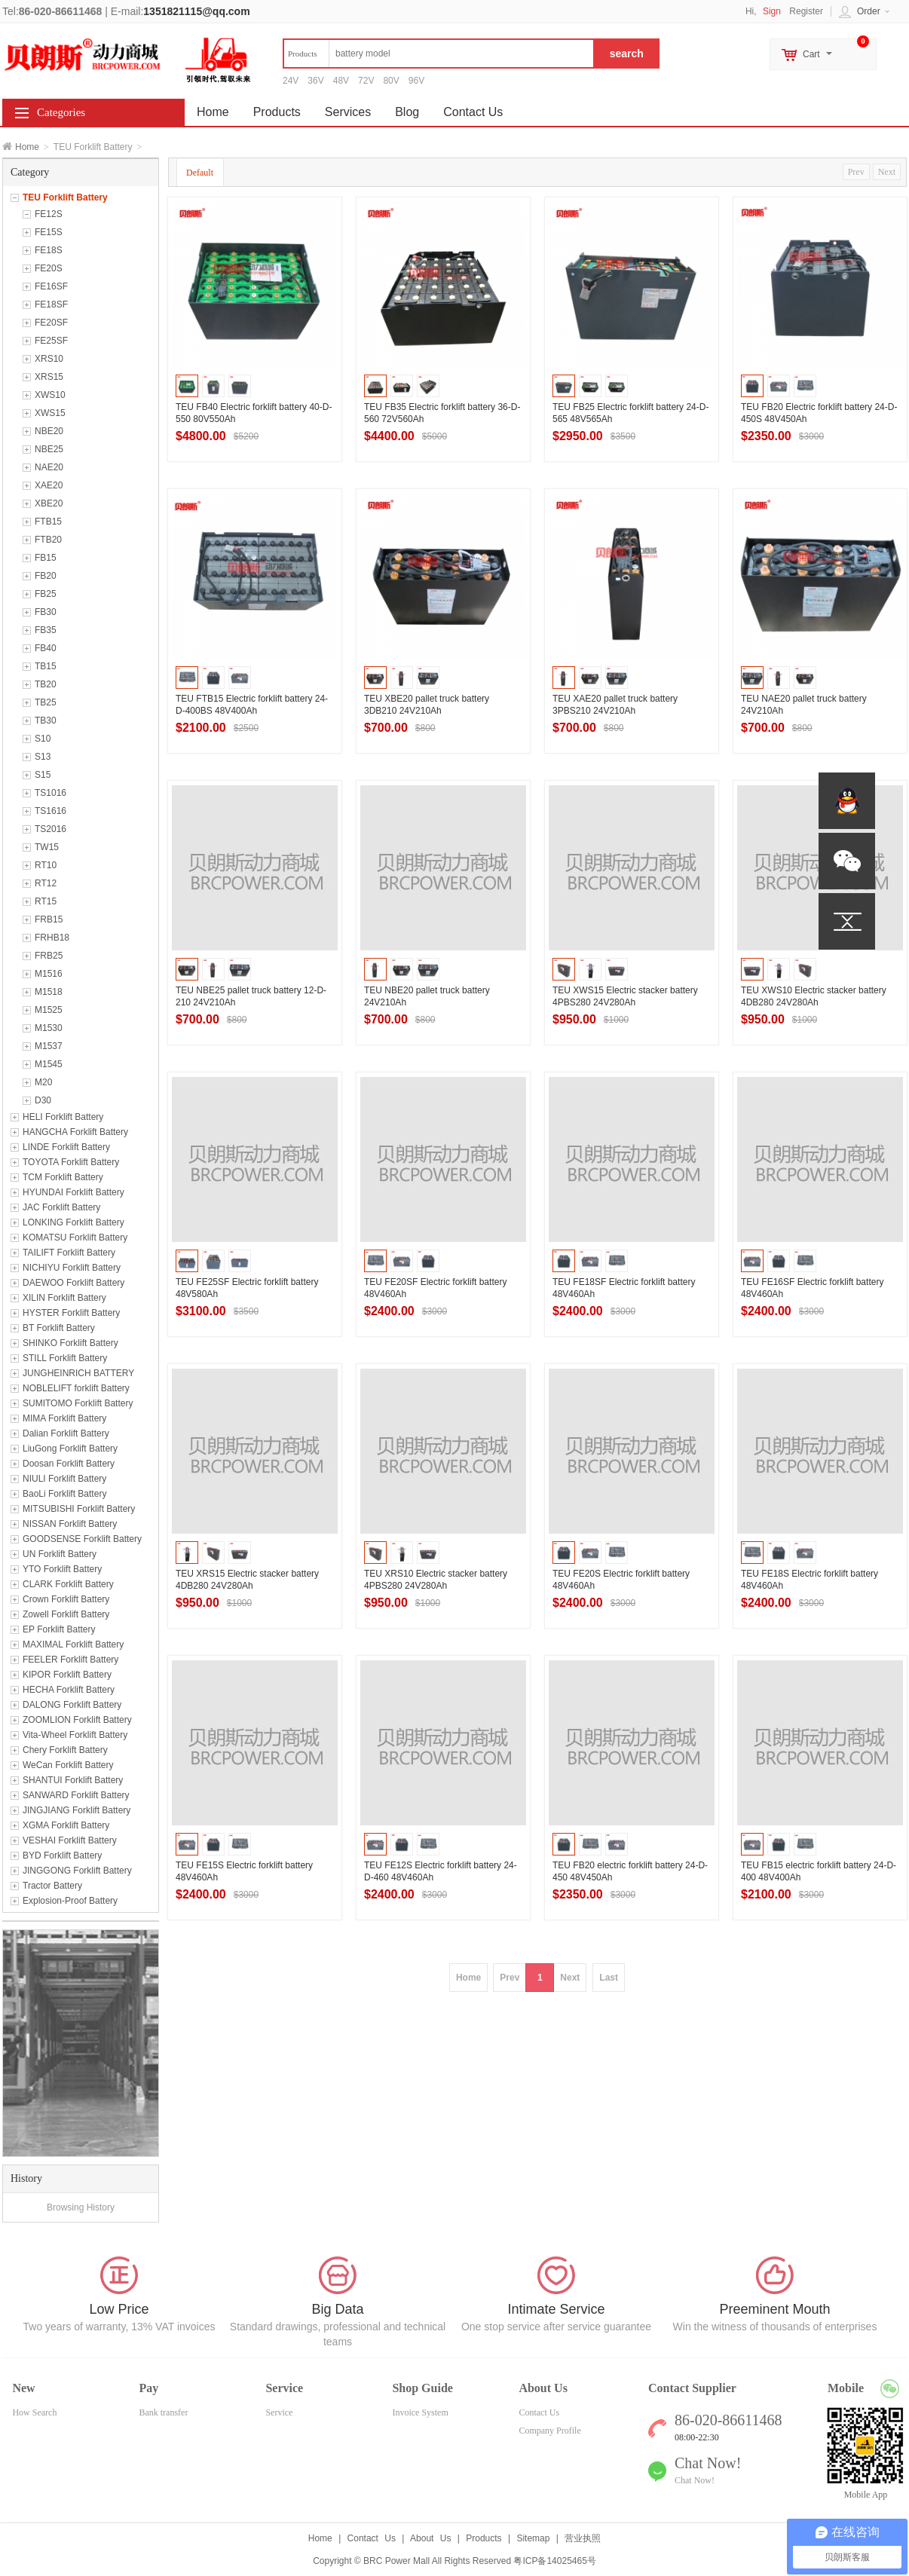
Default (199, 172)
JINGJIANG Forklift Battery (76, 1810)
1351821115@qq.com (196, 11)
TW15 (47, 847)
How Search (34, 2412)
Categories (61, 112)
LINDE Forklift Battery (66, 1147)
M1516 (49, 973)
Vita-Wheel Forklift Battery (75, 1735)
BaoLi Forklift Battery (64, 1493)
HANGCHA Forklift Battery (75, 1132)
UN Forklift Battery (59, 1554)
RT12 (46, 883)
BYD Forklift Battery (62, 1855)
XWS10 (50, 395)
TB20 (46, 684)
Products (277, 112)
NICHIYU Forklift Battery (72, 1267)
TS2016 (50, 829)
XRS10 (49, 358)
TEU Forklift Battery (65, 197)
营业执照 (583, 2538)
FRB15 (49, 919)
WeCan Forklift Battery (68, 1765)
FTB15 (48, 521)
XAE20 (49, 485)
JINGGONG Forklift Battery (77, 1870)
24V (290, 80)
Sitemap (532, 2538)
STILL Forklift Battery (65, 1358)
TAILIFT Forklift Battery (69, 1252)
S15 (42, 774)
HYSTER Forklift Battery (71, 1313)
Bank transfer (163, 2412)
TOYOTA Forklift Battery (71, 1162)
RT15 (46, 901)
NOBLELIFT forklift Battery (76, 1388)
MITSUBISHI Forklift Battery (79, 1509)
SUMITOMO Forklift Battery (78, 1403)
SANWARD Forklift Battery (76, 1795)
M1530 (49, 1028)
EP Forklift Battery (59, 1629)
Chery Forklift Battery (65, 1750)
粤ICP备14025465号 (554, 2561)
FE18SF (51, 304)
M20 (43, 1082)
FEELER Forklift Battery (70, 1659)
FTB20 (48, 539)
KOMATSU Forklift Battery (75, 1237)
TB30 (46, 720)
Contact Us (473, 112)
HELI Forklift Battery (63, 1117)
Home (27, 147)
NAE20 (49, 467)
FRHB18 (52, 937)
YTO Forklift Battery (62, 1569)
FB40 (46, 648)
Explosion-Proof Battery (70, 1900)
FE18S (49, 250)
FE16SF (51, 286)
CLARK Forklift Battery (68, 1584)
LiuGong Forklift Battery (70, 1448)
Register (806, 11)
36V (315, 80)
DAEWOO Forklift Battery (73, 1282)
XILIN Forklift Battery (64, 1298)
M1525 (49, 1010)
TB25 (46, 702)
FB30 (46, 612)
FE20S (49, 268)
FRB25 (49, 955)
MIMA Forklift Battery (64, 1418)
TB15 (46, 666)
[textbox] (438, 53)
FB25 (46, 594)
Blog (407, 112)
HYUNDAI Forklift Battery (73, 1192)
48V (341, 80)
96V (416, 80)
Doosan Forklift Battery (69, 1463)
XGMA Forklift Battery (66, 1825)
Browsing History (81, 2207)
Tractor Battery (52, 1885)
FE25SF (51, 340)
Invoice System (420, 2412)
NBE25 (49, 449)
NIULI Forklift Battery (64, 1478)
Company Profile (549, 2430)
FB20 (46, 576)
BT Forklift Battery (59, 1328)
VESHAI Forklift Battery (70, 1840)
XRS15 (49, 377)
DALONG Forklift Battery (72, 1704)
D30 (43, 1100)
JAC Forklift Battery (61, 1207)
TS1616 (50, 811)
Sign (772, 11)
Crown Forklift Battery (66, 1599)
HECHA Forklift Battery (69, 1689)
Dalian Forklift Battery (66, 1433)
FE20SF (51, 322)
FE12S (49, 214)
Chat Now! (695, 2480)
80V (391, 80)
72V (366, 80)
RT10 (46, 865)
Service (278, 2412)
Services (348, 112)
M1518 (49, 992)
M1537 (49, 1046)
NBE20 (49, 431)
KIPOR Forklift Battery (67, 1674)
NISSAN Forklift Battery (70, 1524)
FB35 (46, 630)
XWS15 (50, 413)
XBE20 (49, 503)
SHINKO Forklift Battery (70, 1343)
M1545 (49, 1064)
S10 (42, 738)
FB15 (46, 557)
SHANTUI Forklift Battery (73, 1780)
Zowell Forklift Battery (66, 1614)
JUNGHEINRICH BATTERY (78, 1373)
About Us (430, 2538)
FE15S (49, 232)
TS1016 (50, 793)
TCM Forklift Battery (63, 1177)
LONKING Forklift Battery (73, 1222)
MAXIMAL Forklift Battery (73, 1644)
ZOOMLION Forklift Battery (77, 1720)
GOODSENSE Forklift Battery (82, 1539)
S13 (42, 756)
